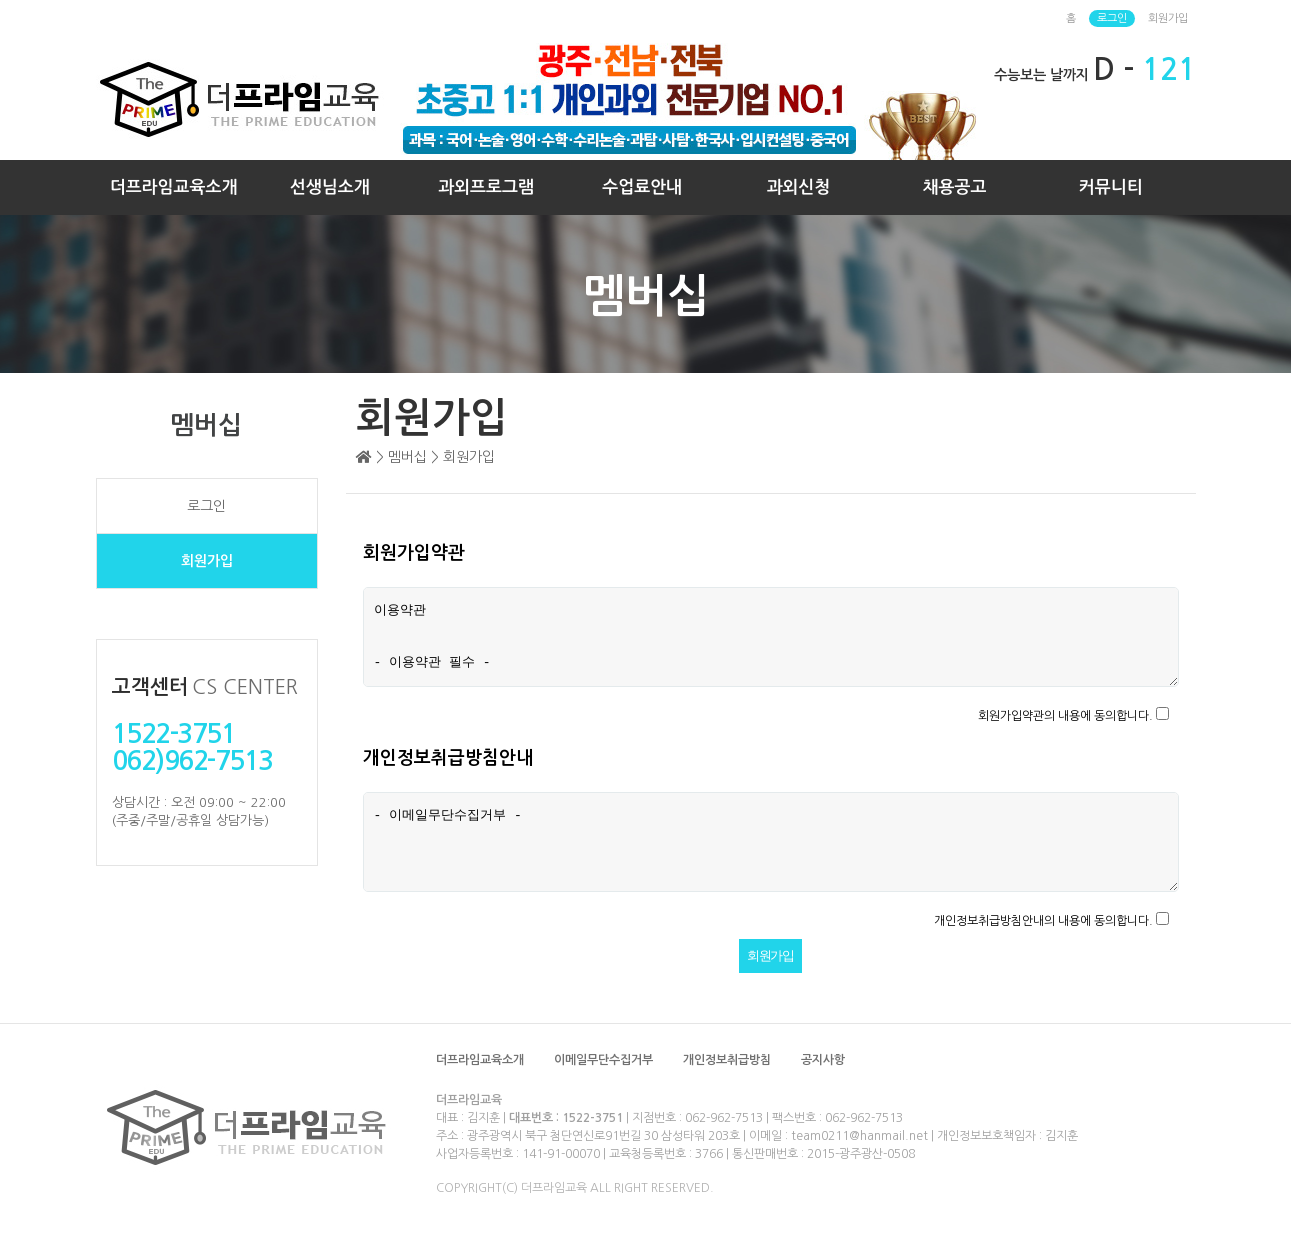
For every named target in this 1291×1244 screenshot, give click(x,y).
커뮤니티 (1111, 187)
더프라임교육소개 (174, 187)
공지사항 (823, 1060)
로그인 (1112, 18)
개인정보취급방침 (727, 1060)
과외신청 (798, 187)
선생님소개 (330, 187)
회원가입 (1168, 18)
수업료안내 (642, 187)
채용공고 (955, 187)
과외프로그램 (486, 187)
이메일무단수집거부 (603, 1060)
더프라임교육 (469, 1100)
